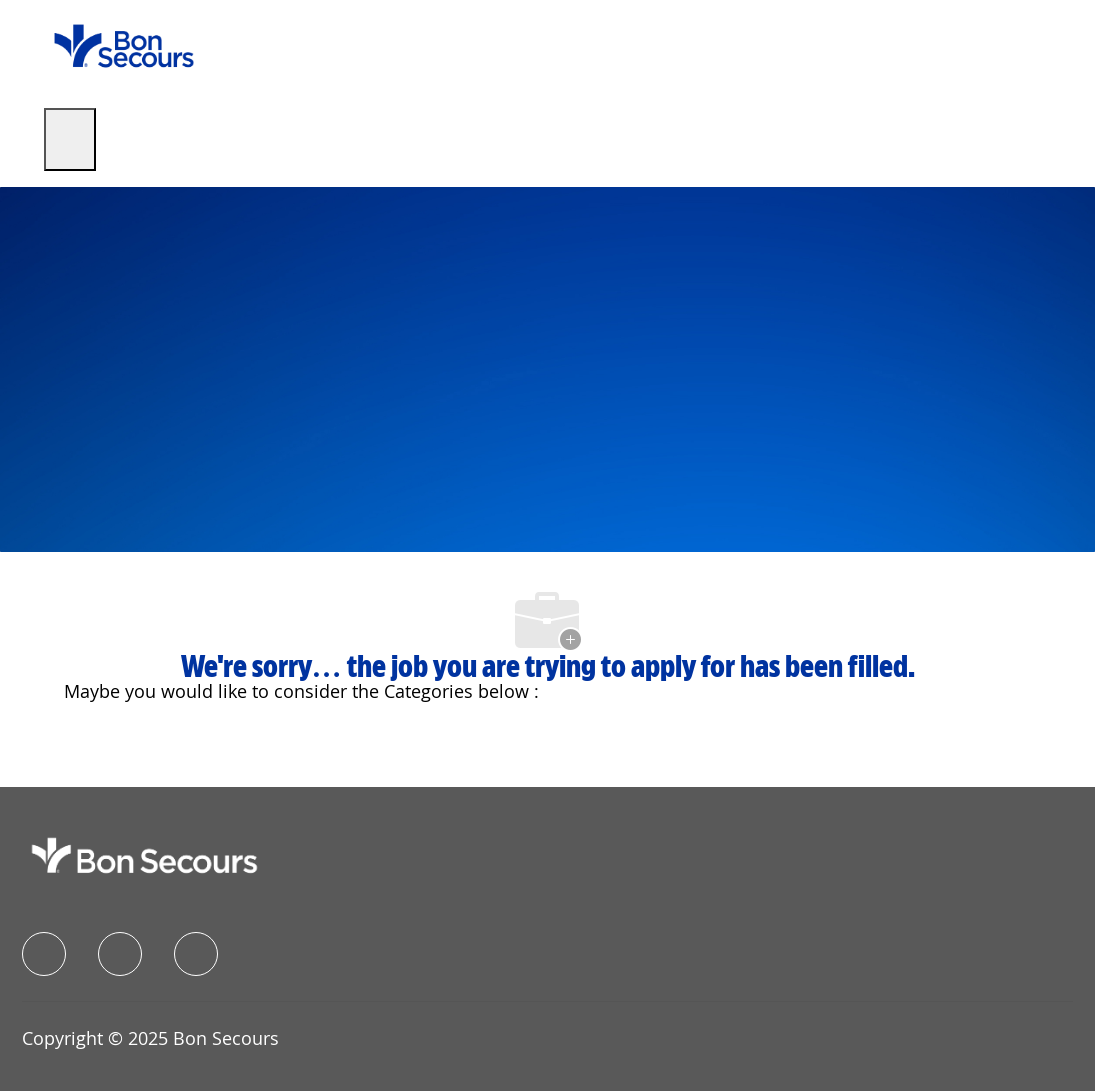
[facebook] (44, 954)
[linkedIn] (120, 954)
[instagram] (196, 954)
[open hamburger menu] (70, 139)
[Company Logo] (124, 44)
